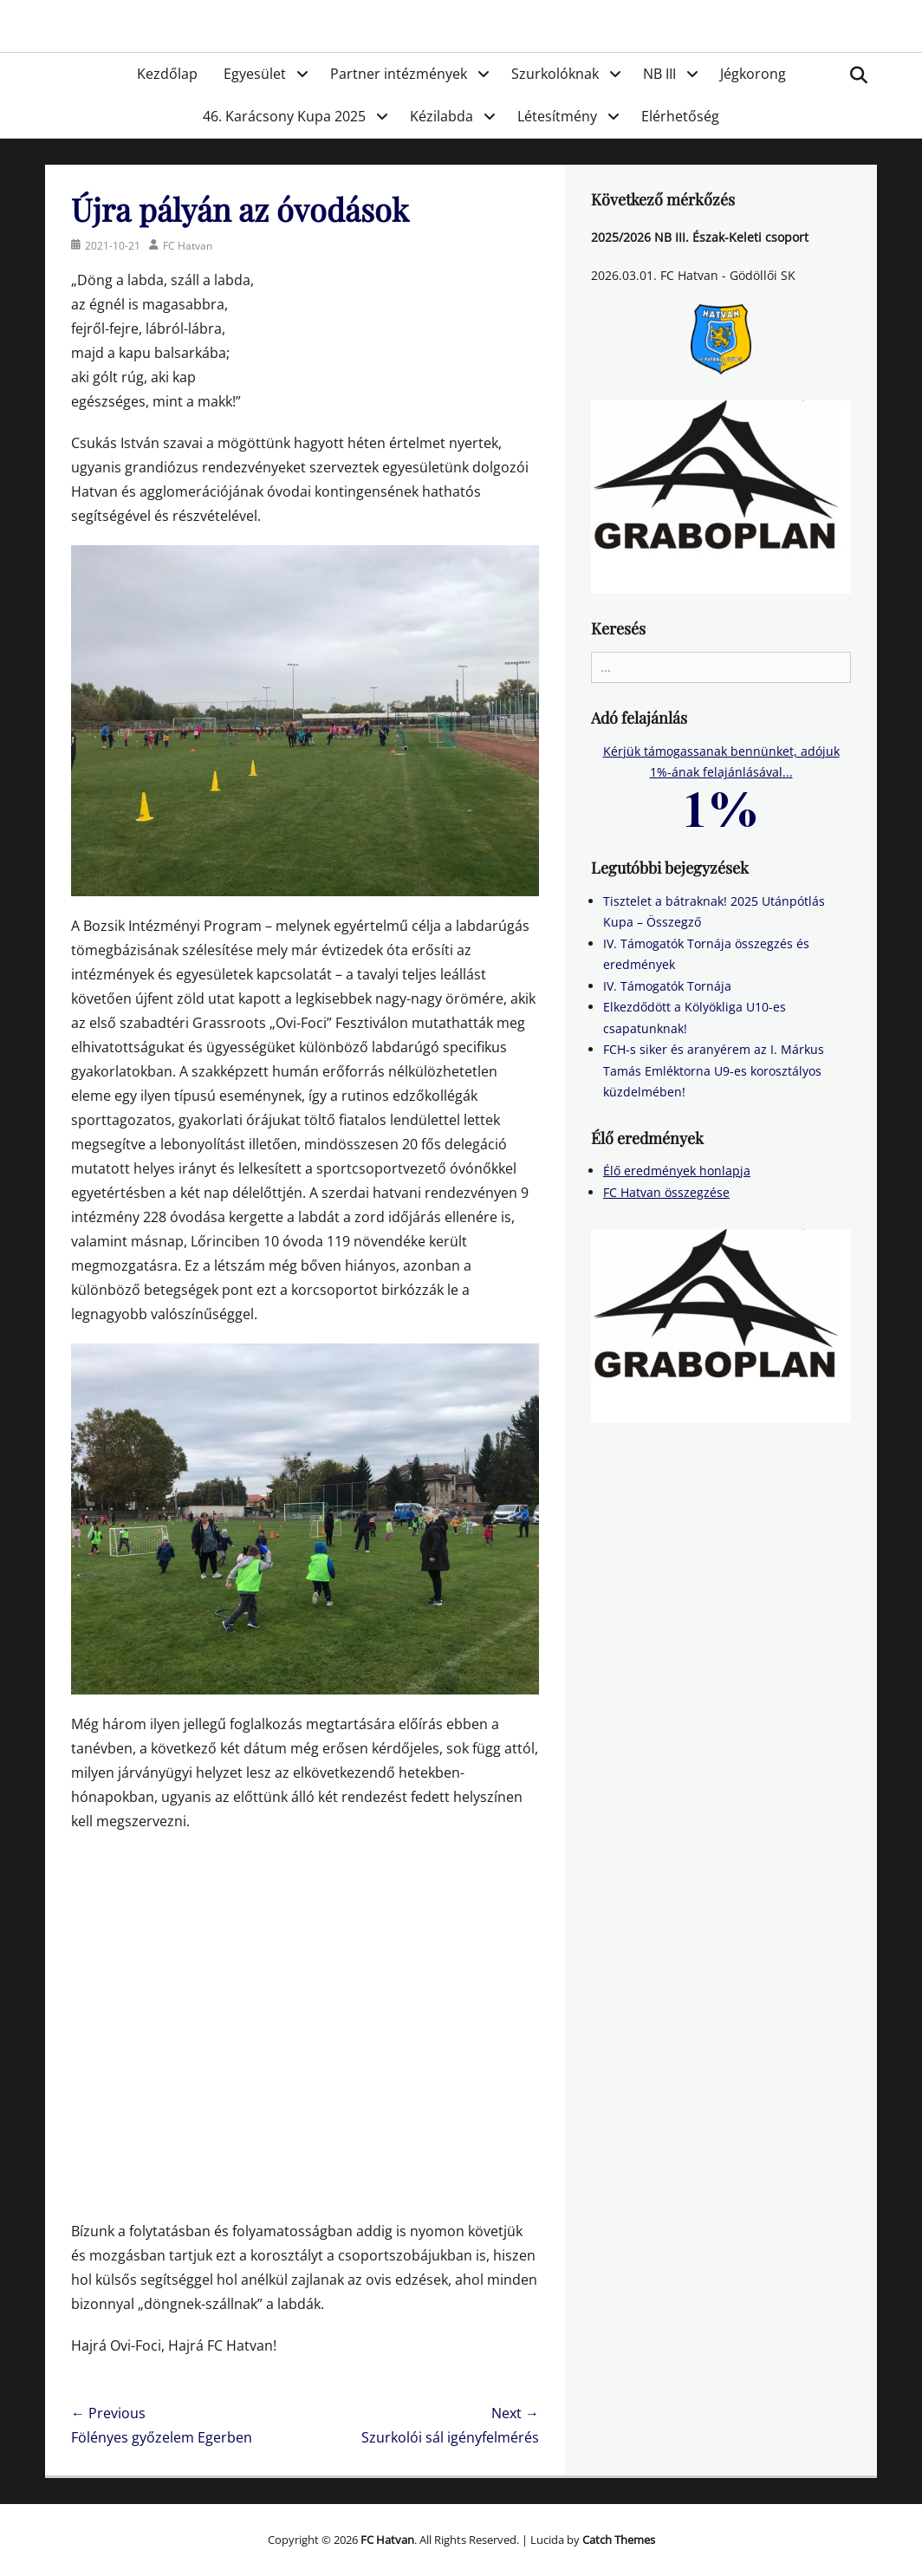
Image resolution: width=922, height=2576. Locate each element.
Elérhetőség (680, 116)
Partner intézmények (398, 73)
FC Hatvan (187, 245)
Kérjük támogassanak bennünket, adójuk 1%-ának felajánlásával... (721, 779)
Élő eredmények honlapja (676, 1170)
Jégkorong (753, 73)
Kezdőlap (167, 73)
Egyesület (255, 73)
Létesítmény (557, 116)
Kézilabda (441, 116)
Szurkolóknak (555, 73)
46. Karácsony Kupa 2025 (284, 116)
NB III (659, 73)
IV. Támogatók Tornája (667, 986)
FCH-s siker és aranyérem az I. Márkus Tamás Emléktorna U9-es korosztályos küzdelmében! (713, 1070)
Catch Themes (618, 2539)
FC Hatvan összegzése (666, 1192)
